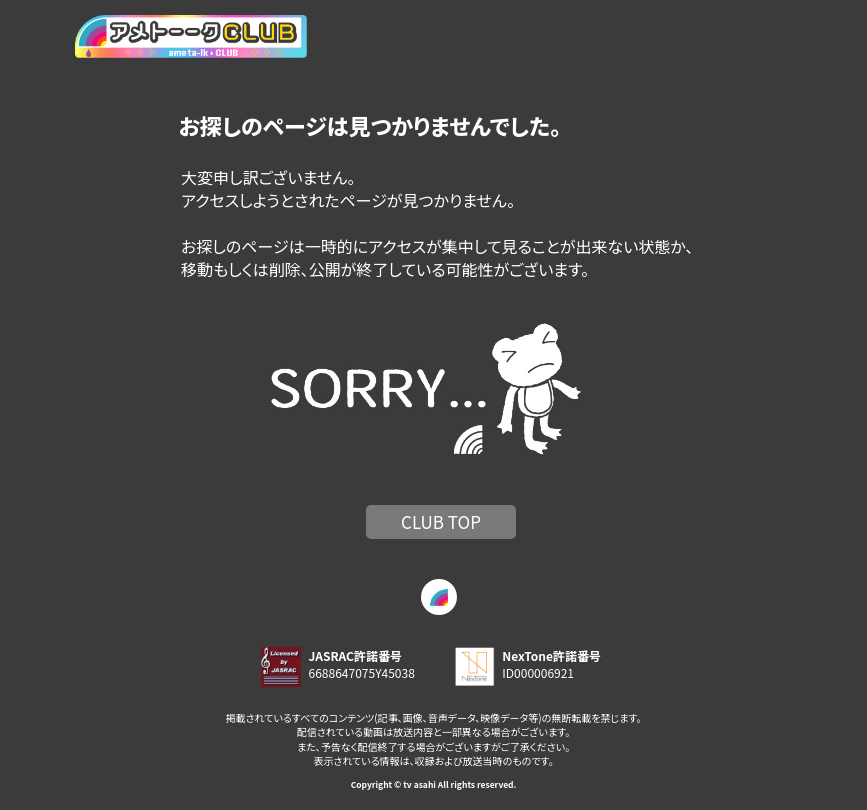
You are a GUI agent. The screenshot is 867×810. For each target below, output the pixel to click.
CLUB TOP (441, 521)
